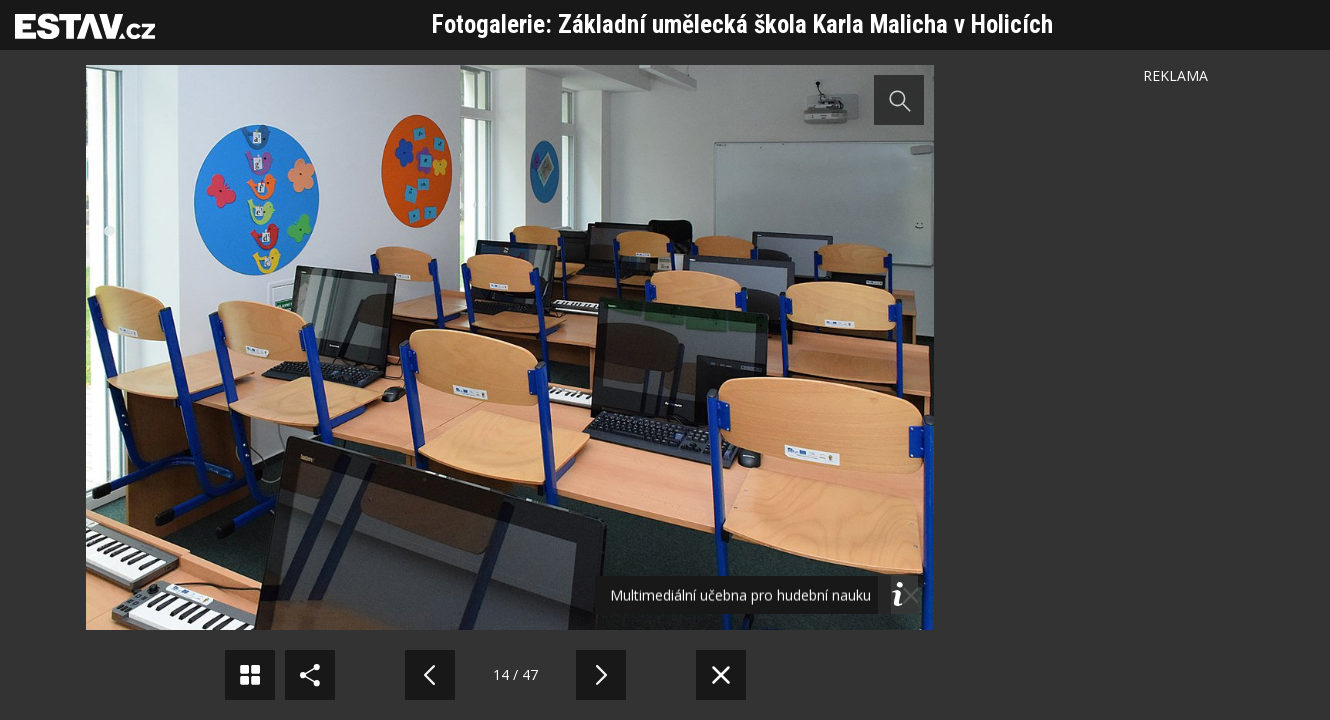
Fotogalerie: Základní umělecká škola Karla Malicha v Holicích (742, 24)
